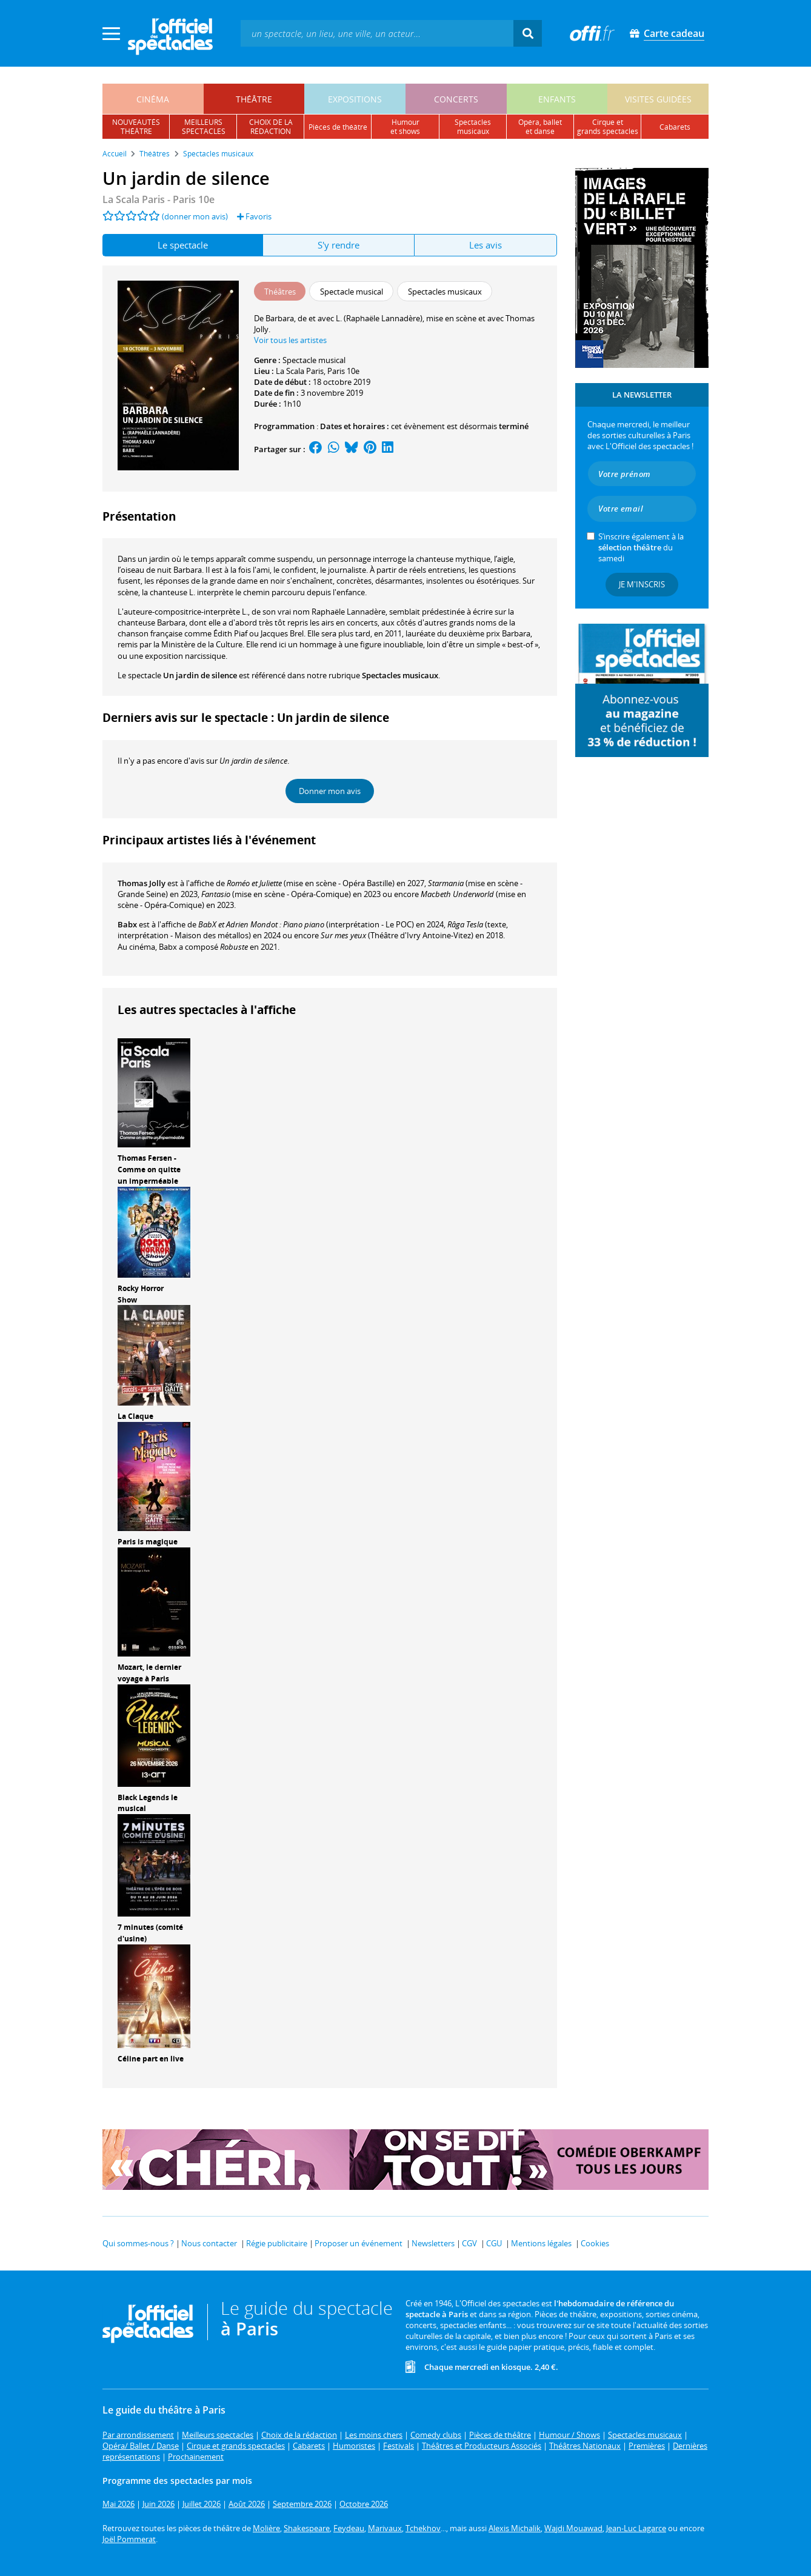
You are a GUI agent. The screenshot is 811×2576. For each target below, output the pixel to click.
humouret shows (405, 126)
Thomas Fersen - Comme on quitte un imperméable (149, 1169)
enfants (557, 99)
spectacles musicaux (473, 126)
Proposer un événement (358, 2243)
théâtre (254, 99)
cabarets (674, 127)
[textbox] (377, 33)
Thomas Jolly (141, 883)
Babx (127, 924)
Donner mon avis (330, 791)
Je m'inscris (642, 584)
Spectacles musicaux (400, 675)
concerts (456, 99)
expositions (355, 99)
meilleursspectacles (203, 126)
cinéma (152, 99)
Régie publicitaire (276, 2243)
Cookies (595, 2243)
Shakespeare (307, 2528)
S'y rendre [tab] (338, 245)
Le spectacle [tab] (183, 245)
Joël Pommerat (129, 2539)
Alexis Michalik (515, 2528)
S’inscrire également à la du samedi (641, 547)
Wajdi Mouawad (573, 2528)
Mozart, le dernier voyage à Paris (149, 1673)
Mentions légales (541, 2243)
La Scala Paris (300, 370)
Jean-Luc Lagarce (636, 2528)
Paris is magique (148, 1542)
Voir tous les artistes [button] (290, 340)
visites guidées (658, 99)
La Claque (135, 1416)
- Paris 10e (158, 199)
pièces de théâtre (338, 127)
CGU (494, 2243)
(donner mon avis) (195, 216)
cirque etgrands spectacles (607, 126)
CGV (469, 2243)
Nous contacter (209, 2243)
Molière (266, 2528)
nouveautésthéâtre (136, 126)
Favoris (254, 216)
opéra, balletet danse (540, 126)
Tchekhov (423, 2528)
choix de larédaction (271, 126)
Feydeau (348, 2528)
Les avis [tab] (485, 245)
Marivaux (385, 2528)
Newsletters (433, 2243)
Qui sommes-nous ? (138, 2243)
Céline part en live (151, 2059)
